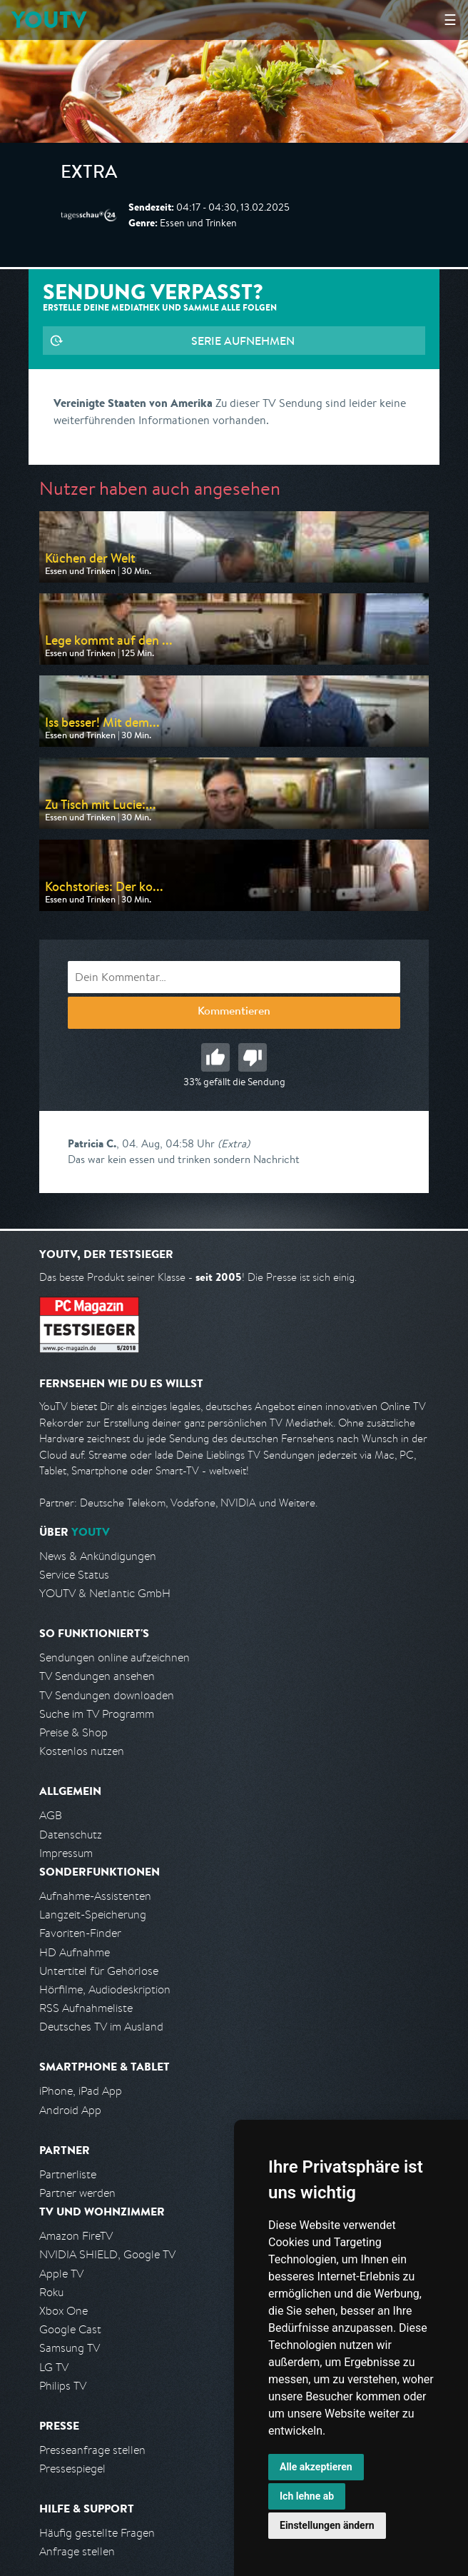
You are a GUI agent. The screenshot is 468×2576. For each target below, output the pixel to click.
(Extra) (234, 1143)
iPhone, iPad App (80, 2090)
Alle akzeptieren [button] (316, 2466)
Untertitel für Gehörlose (98, 1970)
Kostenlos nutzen (81, 1751)
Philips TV (62, 2385)
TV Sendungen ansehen (97, 1676)
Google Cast (70, 2329)
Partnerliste (67, 2174)
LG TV (53, 2367)
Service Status (74, 1574)
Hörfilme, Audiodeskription (105, 1989)
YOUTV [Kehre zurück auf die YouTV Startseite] (48, 20)
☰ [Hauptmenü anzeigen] (450, 19)
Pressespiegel (72, 2468)
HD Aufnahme (74, 1952)
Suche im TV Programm (96, 1713)
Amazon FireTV (76, 2235)
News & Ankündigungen (97, 1556)
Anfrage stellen (77, 2551)
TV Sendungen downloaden (106, 1695)
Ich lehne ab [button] (307, 2496)
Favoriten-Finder (80, 1933)
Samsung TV (69, 2347)
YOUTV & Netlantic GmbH (105, 1593)
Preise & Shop (73, 1732)
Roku (51, 2292)
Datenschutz (70, 1834)
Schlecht (252, 1057)
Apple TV (61, 2273)
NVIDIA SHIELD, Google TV (107, 2254)
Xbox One (63, 2310)
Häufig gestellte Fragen (97, 2532)
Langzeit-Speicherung (92, 1914)
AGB (50, 1815)
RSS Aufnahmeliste (86, 2008)
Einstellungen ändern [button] (327, 2525)
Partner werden (77, 2192)
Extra (89, 174)
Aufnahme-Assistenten (95, 1895)
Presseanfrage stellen (92, 2449)
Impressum (66, 1853)
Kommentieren (234, 1012)
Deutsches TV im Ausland (101, 2026)
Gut (215, 1057)
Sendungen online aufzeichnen (114, 1657)
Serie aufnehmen (243, 340)
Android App (70, 2110)
